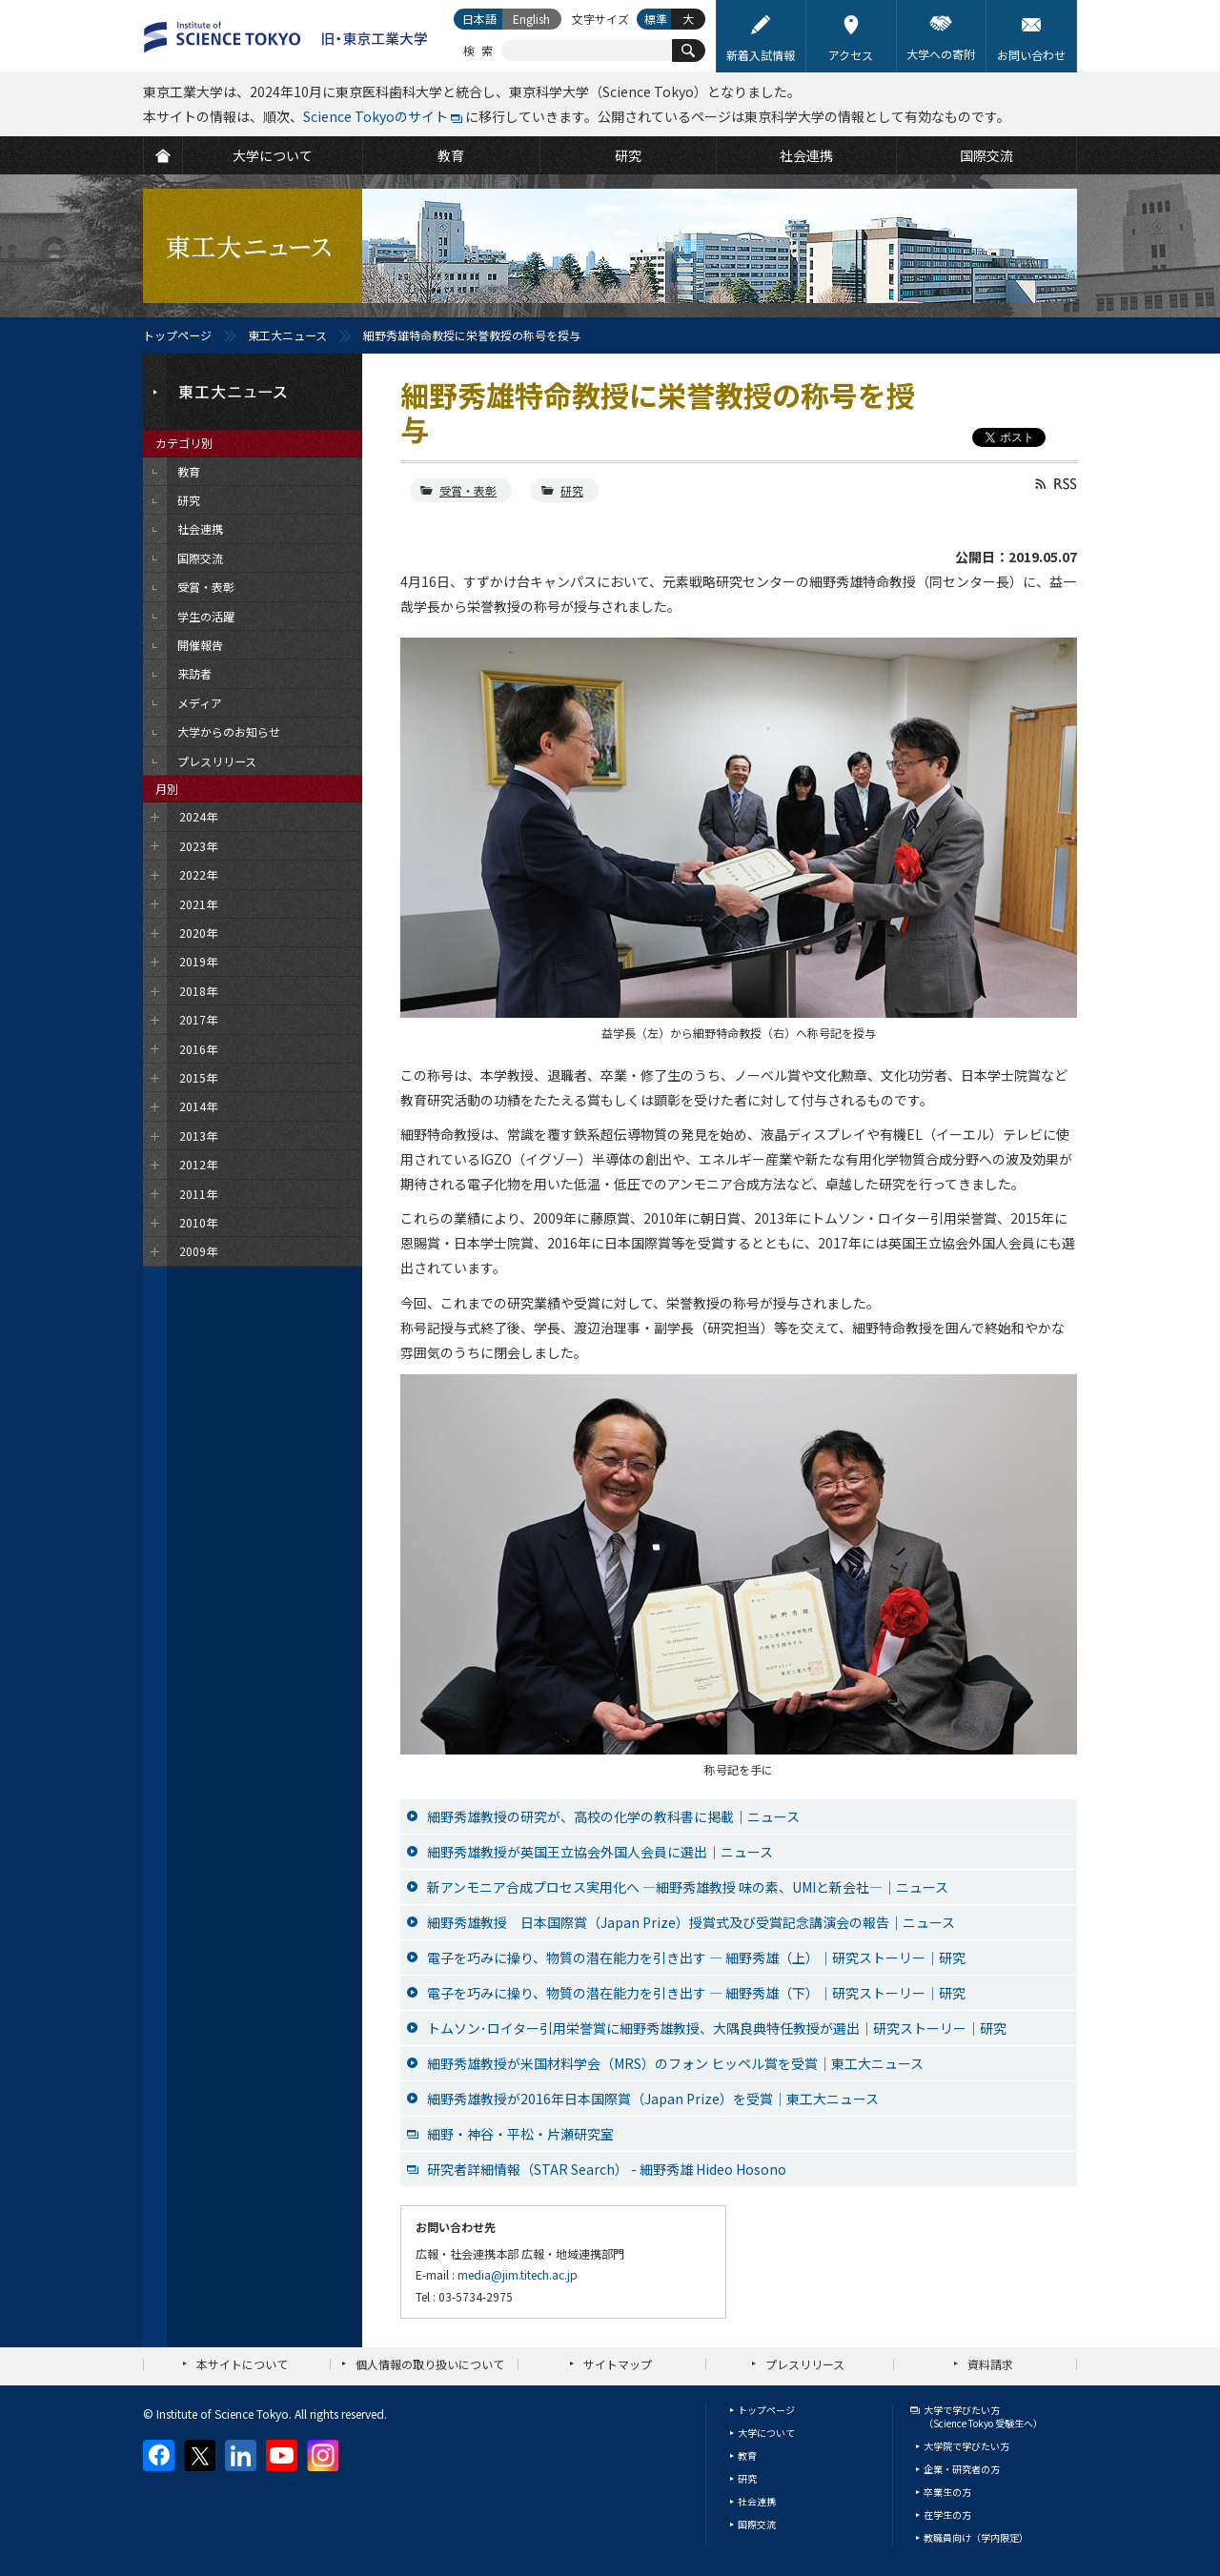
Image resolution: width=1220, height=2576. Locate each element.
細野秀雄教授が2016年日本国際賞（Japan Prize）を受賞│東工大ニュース (653, 2098)
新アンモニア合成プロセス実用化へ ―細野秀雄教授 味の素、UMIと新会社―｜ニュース (687, 1887)
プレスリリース (804, 2364)
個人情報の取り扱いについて (430, 2364)
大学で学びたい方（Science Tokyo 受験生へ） (983, 2416)
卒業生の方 (947, 2492)
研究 (571, 490)
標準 (655, 18)
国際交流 (757, 2524)
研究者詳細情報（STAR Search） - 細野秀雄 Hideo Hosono (606, 2169)
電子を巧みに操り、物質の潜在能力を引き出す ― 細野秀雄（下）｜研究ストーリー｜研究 (696, 1992)
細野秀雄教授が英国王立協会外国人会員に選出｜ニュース (600, 1851)
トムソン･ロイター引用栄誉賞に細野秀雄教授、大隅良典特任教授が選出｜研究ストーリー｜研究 (716, 2028)
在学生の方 (947, 2514)
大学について (766, 2432)
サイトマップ (617, 2364)
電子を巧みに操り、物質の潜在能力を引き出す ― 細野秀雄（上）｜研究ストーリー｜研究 (696, 1957)
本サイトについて (242, 2364)
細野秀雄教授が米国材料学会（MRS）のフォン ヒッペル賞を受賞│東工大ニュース (675, 2063)
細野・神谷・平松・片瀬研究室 (520, 2133)
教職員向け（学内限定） (976, 2537)
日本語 (479, 18)
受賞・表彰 (468, 490)
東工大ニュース (287, 335)
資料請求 (990, 2364)
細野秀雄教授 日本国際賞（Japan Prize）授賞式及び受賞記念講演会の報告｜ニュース (691, 1922)
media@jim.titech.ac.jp (518, 2274)
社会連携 (757, 2501)
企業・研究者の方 (962, 2469)
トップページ (177, 335)
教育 (747, 2455)
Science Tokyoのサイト (375, 116)
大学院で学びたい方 (966, 2446)
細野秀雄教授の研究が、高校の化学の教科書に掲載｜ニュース (613, 1816)
